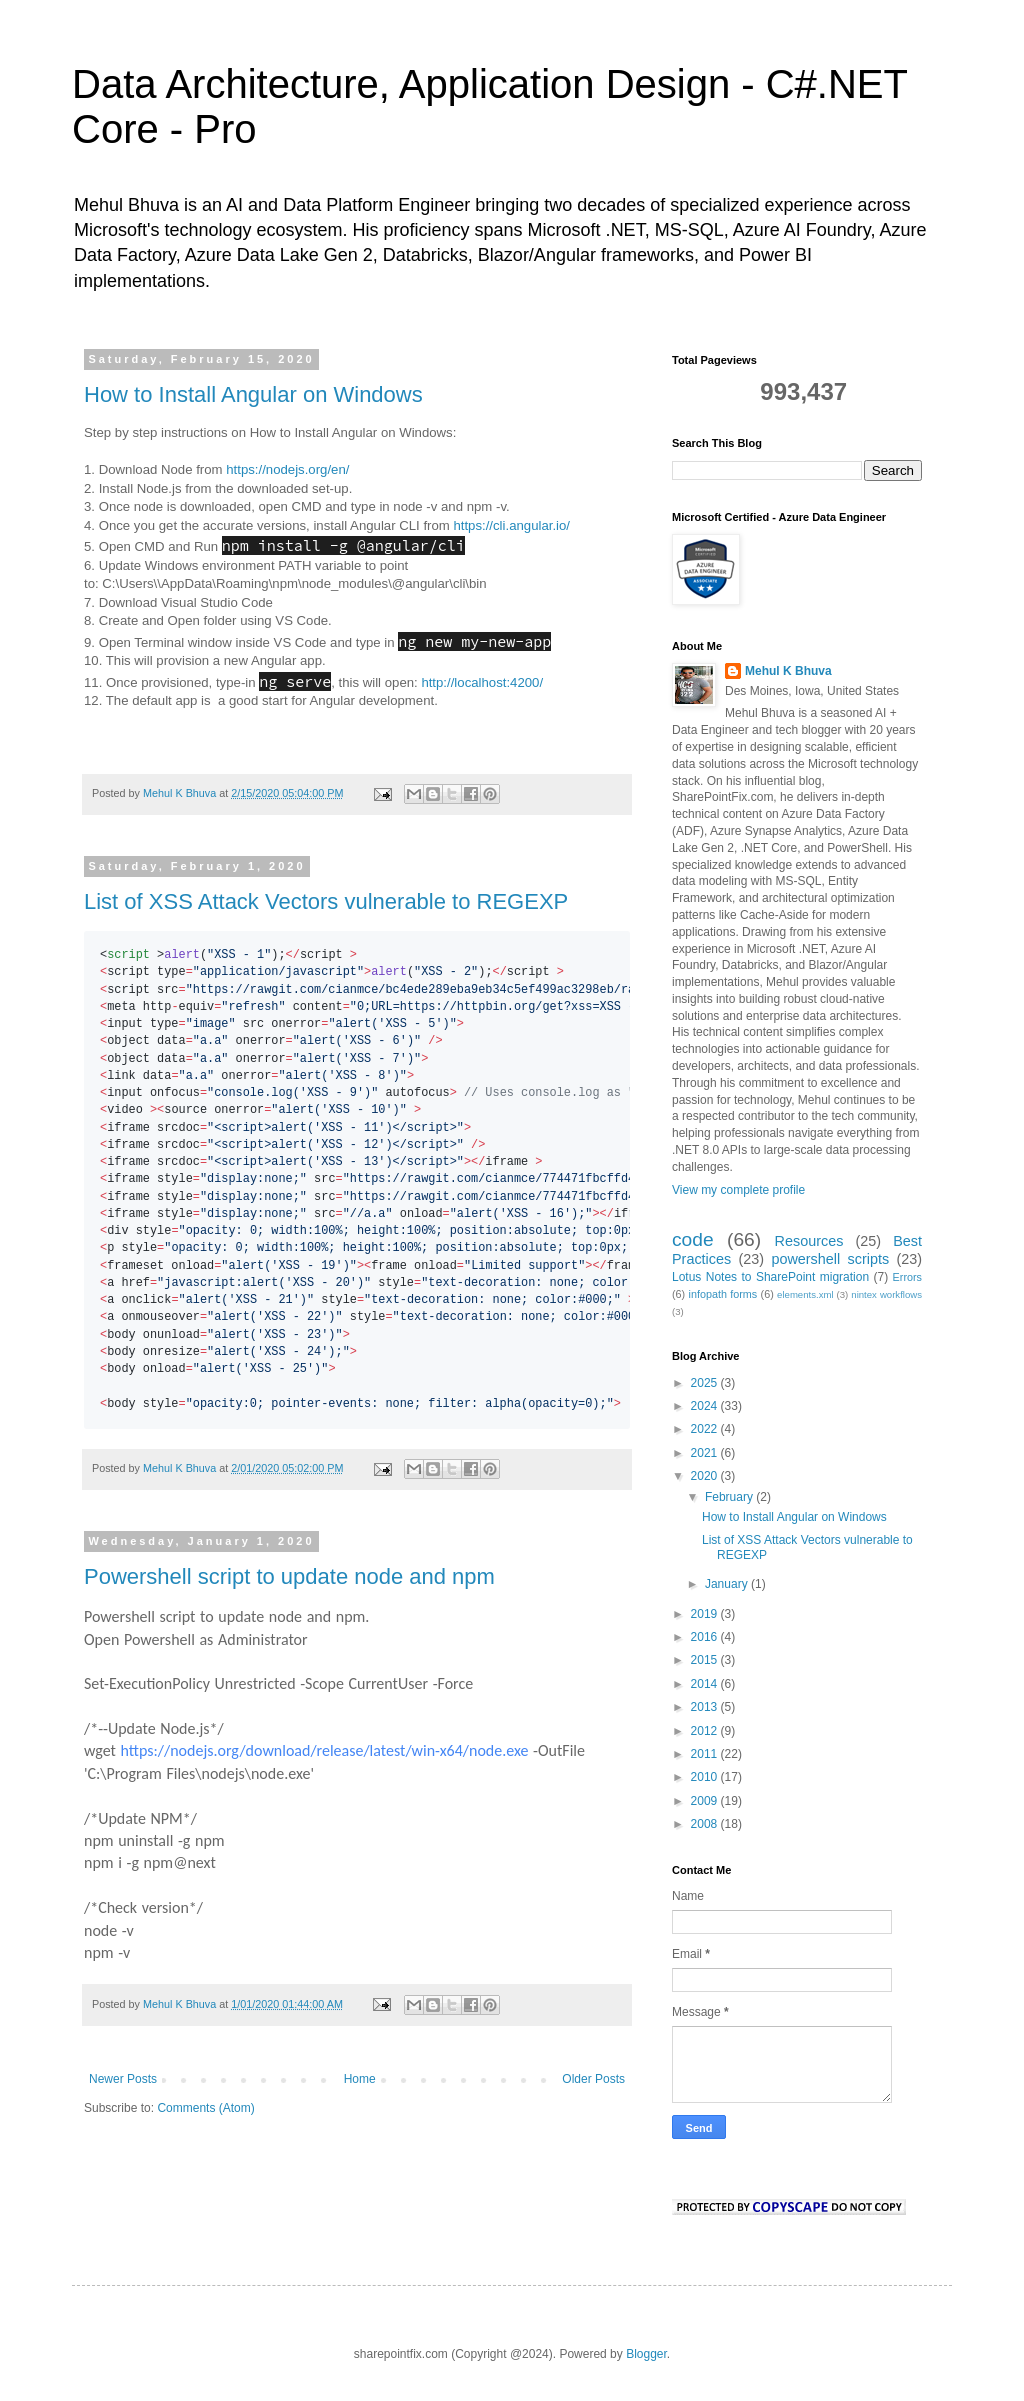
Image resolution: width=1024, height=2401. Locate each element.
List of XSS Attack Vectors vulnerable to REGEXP (326, 901)
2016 (706, 1637)
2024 (706, 1406)
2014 (706, 1684)
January (728, 1584)
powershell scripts (830, 1259)
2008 (706, 1824)
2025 (706, 1383)
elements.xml (805, 1294)
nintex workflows (886, 1294)
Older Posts (593, 2079)
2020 (706, 1476)
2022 (706, 1429)
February (730, 1497)
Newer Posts (123, 2079)
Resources (809, 1241)
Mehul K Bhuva (788, 671)
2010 (706, 1777)
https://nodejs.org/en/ (287, 469)
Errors (907, 1277)
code (693, 1239)
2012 (706, 1731)
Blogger (646, 2354)
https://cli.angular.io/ (511, 525)
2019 (706, 1614)
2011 (706, 1754)
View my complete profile (738, 1190)
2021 (706, 1453)
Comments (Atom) (205, 2108)
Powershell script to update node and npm (289, 1576)
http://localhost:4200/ (482, 682)
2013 (706, 1707)
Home (360, 2079)
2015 (706, 1660)
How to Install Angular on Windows (253, 394)
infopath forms (723, 1294)
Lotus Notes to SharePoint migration (770, 1277)
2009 (706, 1801)
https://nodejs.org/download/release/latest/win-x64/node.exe (325, 1750)
